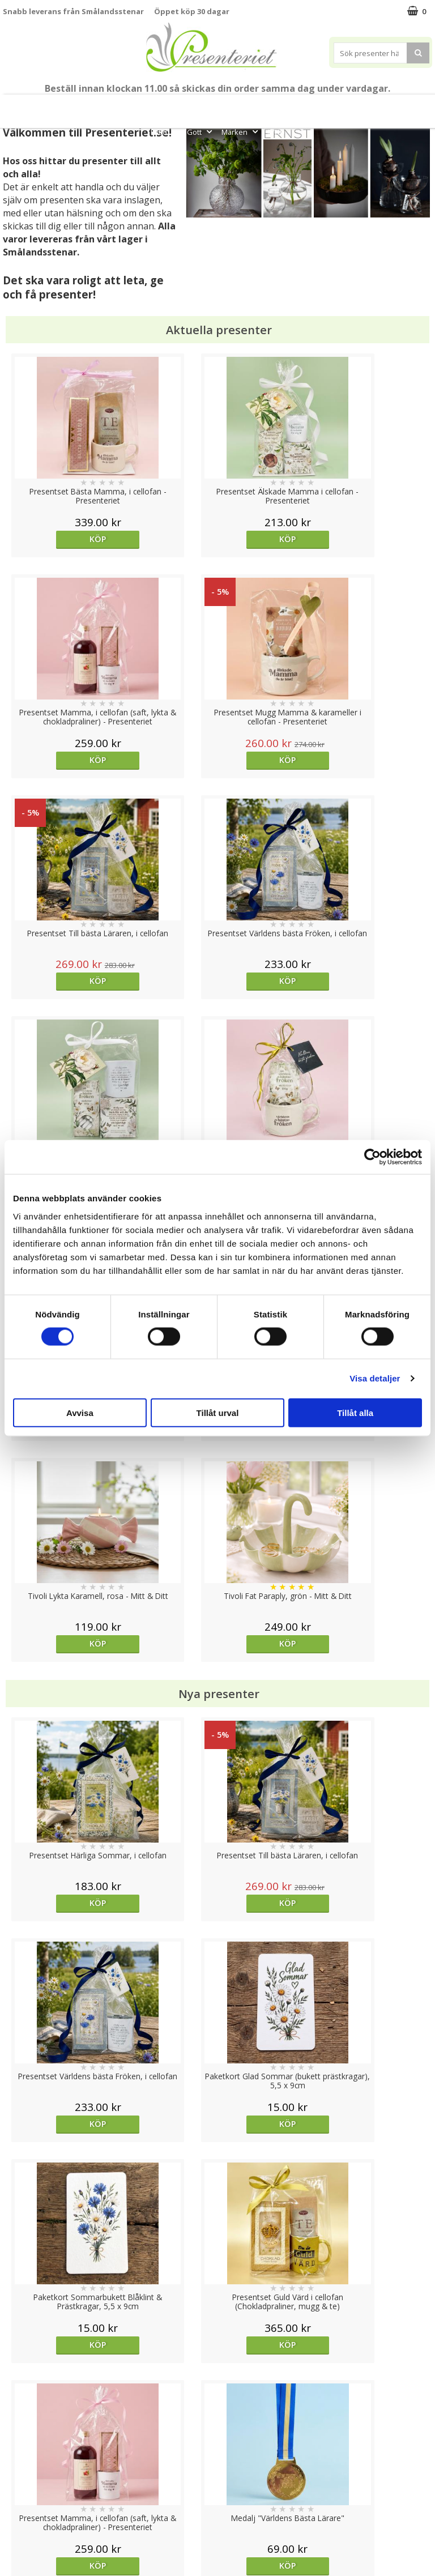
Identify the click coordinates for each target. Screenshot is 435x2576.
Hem (370, 106)
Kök (405, 106)
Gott (201, 132)
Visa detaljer (374, 1378)
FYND (276, 132)
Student (183, 106)
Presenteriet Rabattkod (47, 2508)
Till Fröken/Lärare (127, 106)
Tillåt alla (355, 1412)
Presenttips (323, 106)
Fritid (165, 132)
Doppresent (25, 2542)
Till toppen (217, 2401)
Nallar (13, 2525)
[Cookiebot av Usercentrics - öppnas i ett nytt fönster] (372, 1157)
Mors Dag (60, 106)
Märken (241, 132)
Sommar (218, 106)
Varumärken (25, 2456)
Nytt (24, 106)
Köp (56, 539)
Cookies (17, 2439)
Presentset (264, 106)
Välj (378, 1720)
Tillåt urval (218, 1412)
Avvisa (79, 1412)
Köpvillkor (21, 2474)
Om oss (17, 2491)
